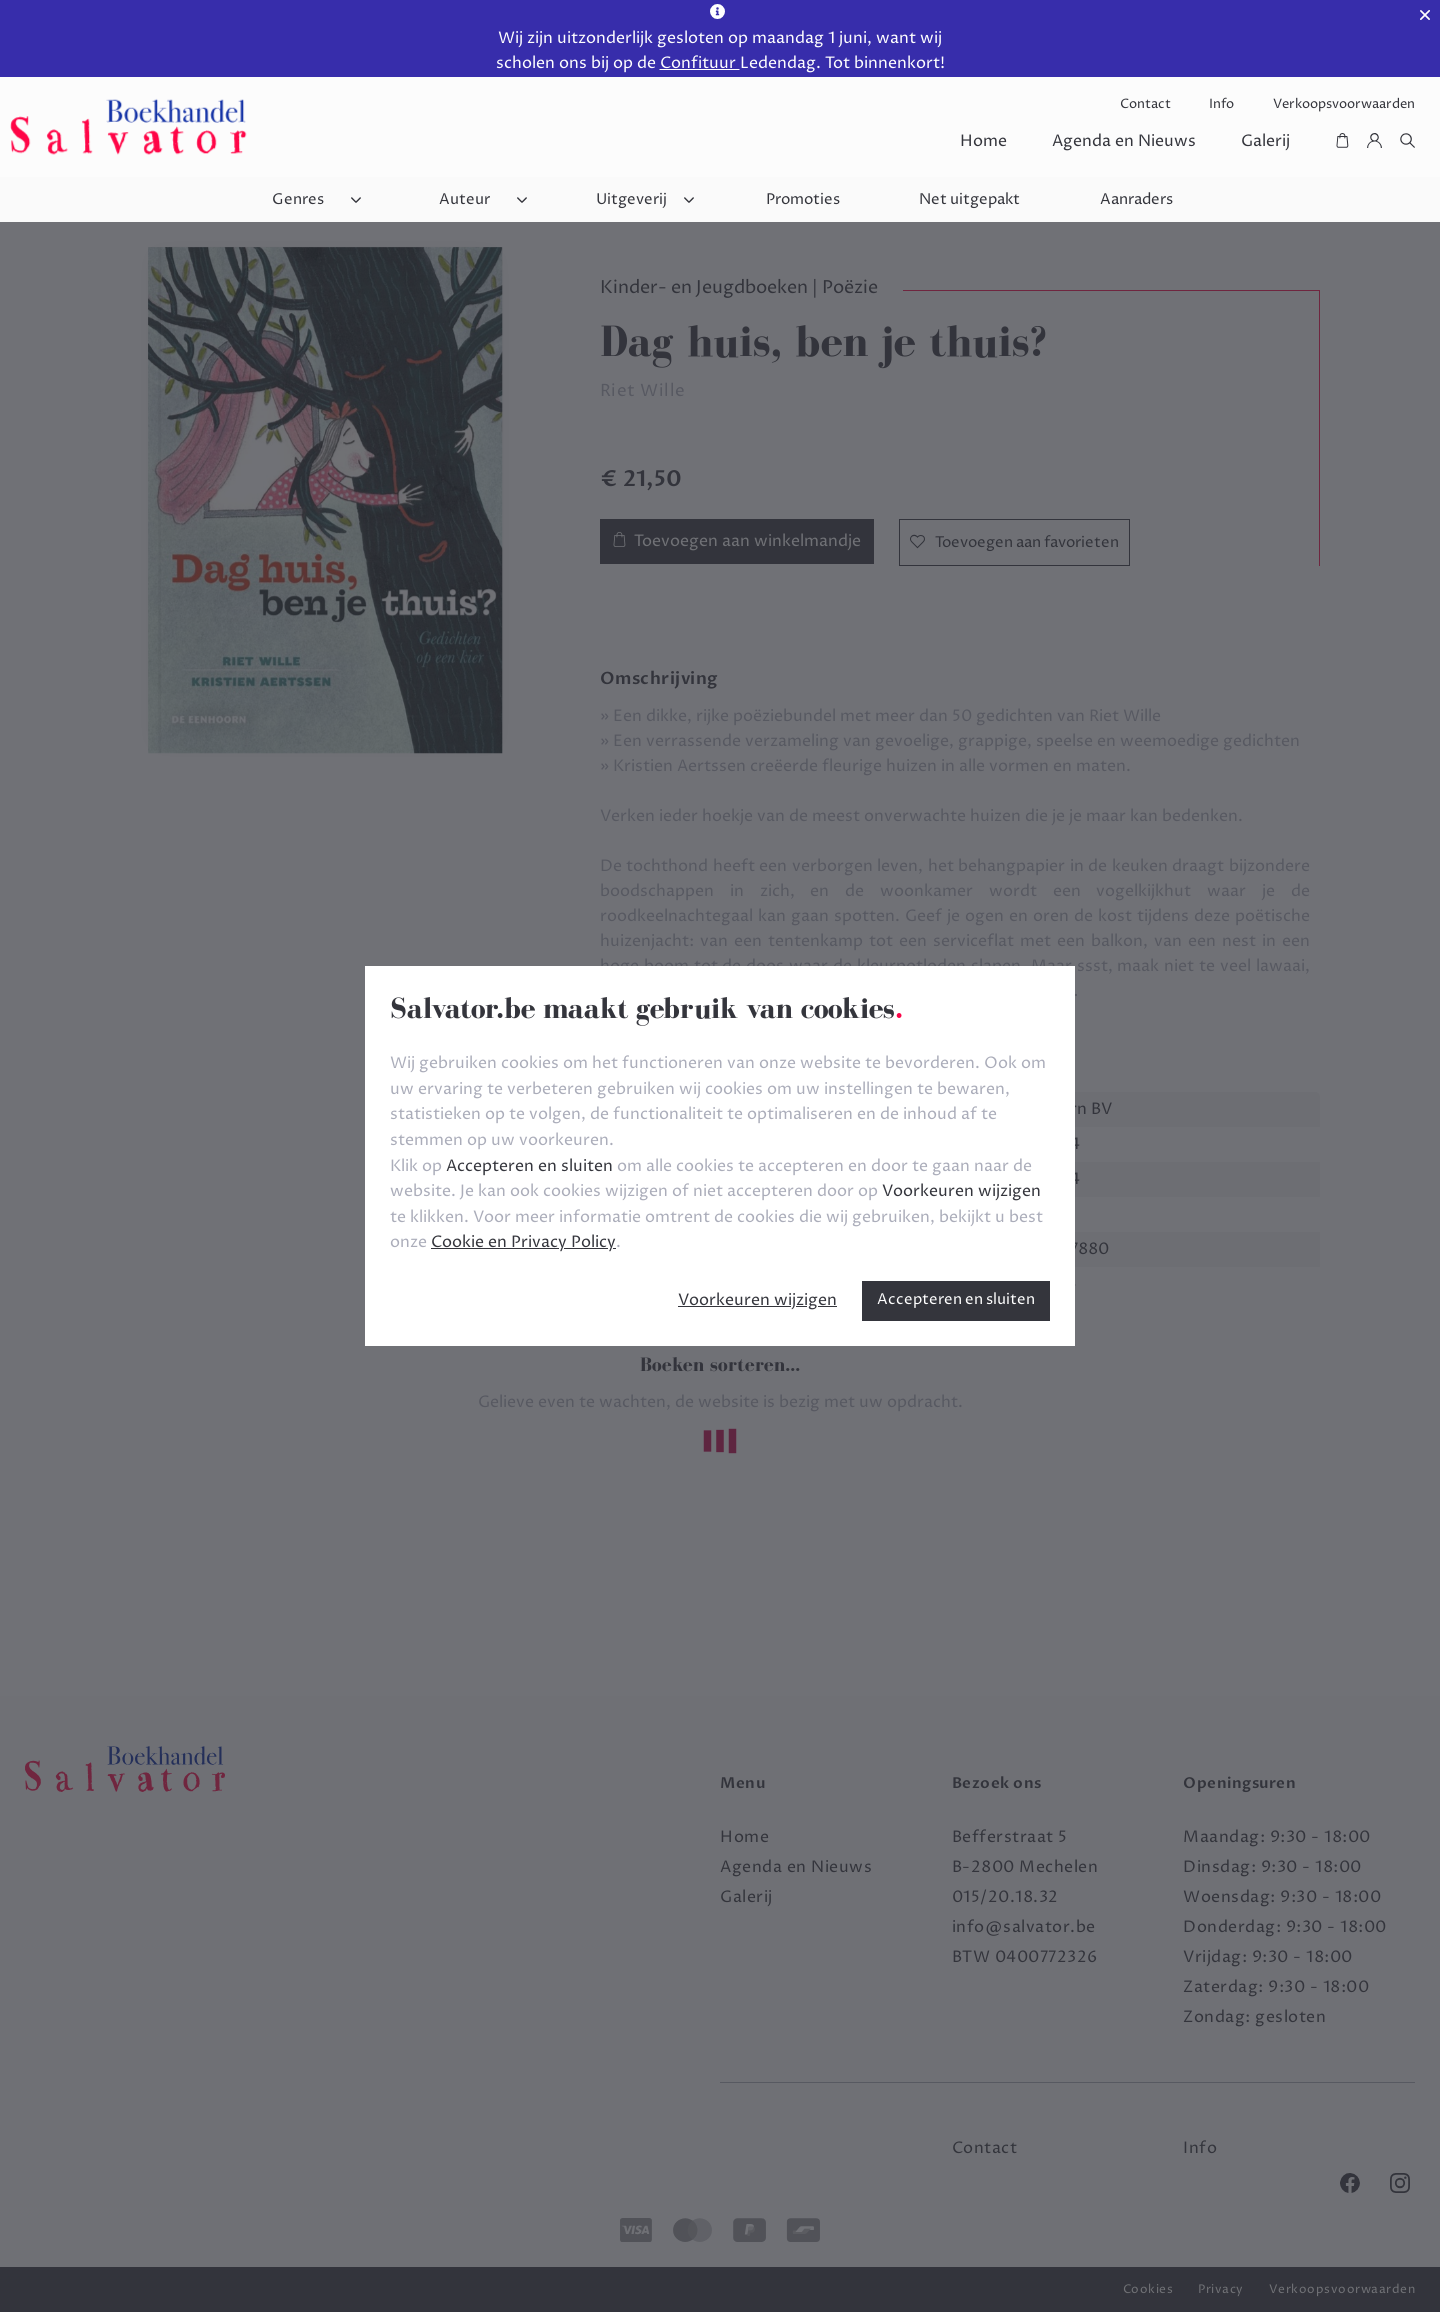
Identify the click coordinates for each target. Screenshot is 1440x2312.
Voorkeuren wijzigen (757, 1300)
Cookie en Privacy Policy (523, 1242)
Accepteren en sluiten (956, 1299)
